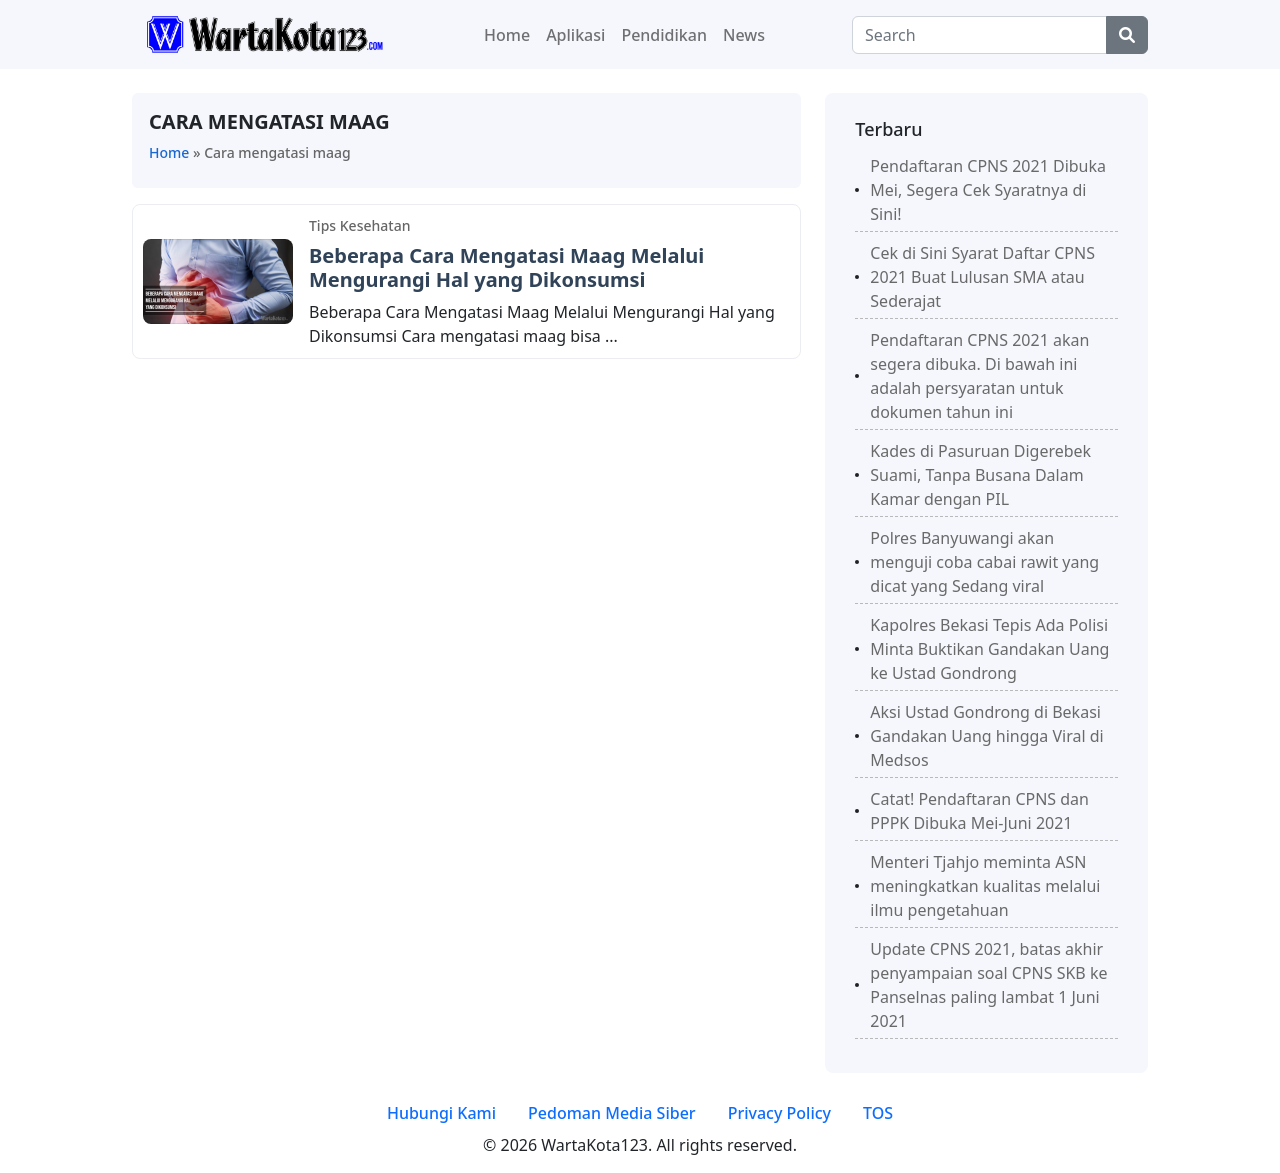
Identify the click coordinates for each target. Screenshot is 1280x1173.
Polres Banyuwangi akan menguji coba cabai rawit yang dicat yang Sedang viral (984, 562)
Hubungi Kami (441, 1113)
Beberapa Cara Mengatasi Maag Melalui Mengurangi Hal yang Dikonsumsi (506, 267)
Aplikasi (575, 35)
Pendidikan (664, 35)
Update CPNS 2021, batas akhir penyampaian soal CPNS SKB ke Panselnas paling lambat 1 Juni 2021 (988, 985)
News (744, 35)
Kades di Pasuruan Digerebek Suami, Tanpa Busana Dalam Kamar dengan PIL (980, 475)
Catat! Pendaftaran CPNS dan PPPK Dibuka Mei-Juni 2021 (979, 811)
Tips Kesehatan (359, 225)
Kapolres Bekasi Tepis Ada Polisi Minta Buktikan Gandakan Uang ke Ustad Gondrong (989, 649)
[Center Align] (1127, 35)
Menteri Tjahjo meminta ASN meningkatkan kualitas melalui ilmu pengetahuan (985, 886)
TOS (878, 1113)
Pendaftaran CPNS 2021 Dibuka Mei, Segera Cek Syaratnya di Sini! (988, 190)
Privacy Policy (779, 1113)
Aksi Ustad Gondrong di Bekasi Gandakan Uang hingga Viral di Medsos (986, 736)
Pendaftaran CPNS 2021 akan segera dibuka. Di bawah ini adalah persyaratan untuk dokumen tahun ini (979, 376)
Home (507, 35)
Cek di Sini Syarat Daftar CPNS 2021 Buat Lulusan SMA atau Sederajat (982, 277)
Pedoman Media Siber (612, 1113)
